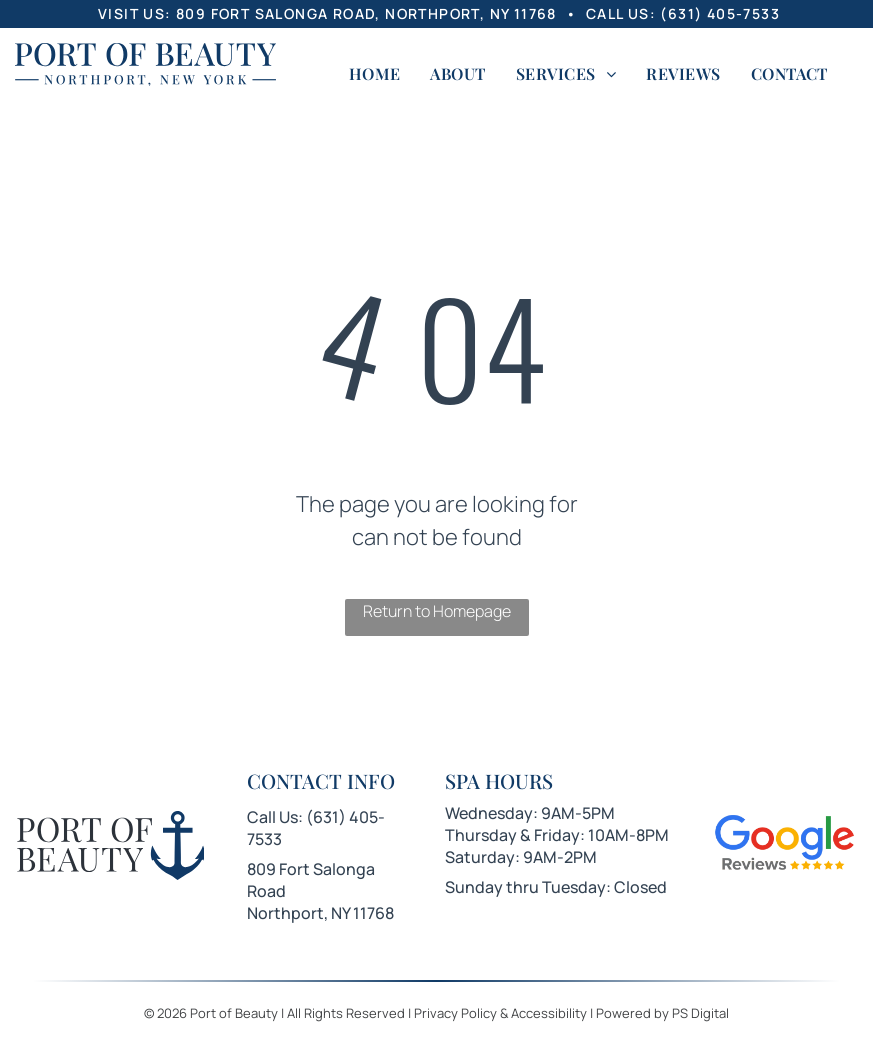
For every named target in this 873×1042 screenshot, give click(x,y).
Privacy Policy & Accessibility (500, 1013)
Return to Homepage (437, 611)
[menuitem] (375, 74)
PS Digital (700, 1013)
